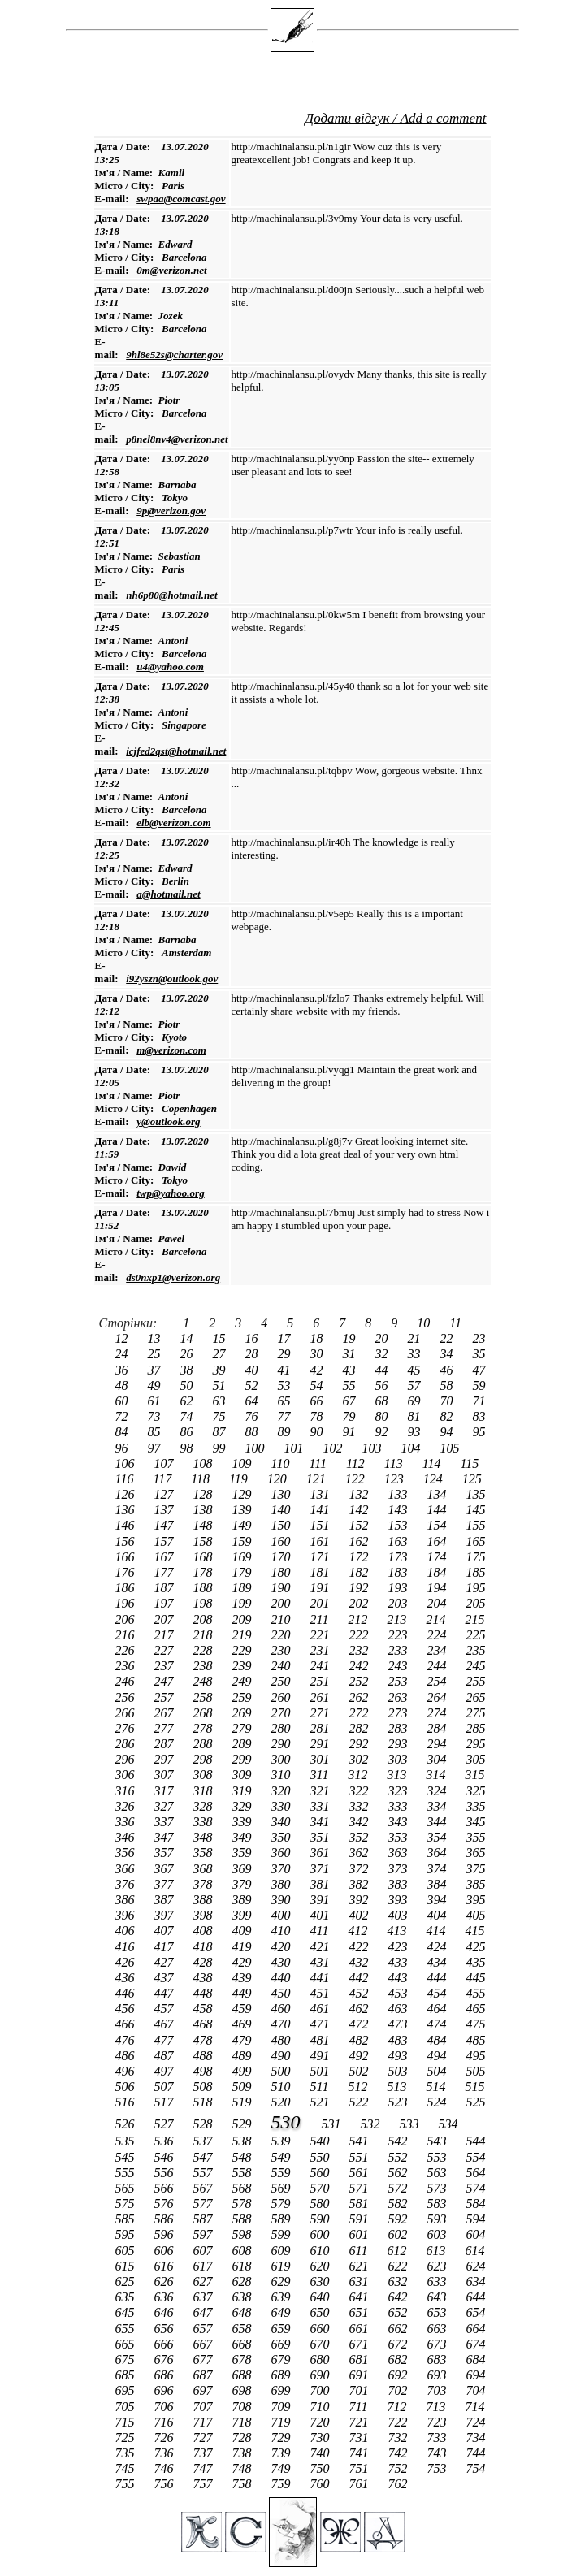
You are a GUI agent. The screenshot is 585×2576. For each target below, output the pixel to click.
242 (360, 1666)
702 (399, 2390)
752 (399, 2468)
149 (243, 1525)
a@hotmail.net (168, 894)
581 (360, 2203)
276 (126, 1728)
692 (399, 2375)
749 (282, 2468)
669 (282, 2344)
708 (243, 2407)
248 (204, 1681)
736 (165, 2453)
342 (360, 1822)
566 (165, 2188)
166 (126, 1557)
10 (425, 1323)
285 (476, 1728)
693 (438, 2375)
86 (188, 1432)
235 (476, 1650)
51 (221, 1385)
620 (321, 2266)
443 (399, 1978)
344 (438, 1822)
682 (399, 2359)
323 (399, 1791)
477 (165, 2040)
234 (438, 1650)
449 (243, 1993)
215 (474, 1619)
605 (126, 2251)
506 (126, 2086)
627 (204, 2281)
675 (126, 2359)
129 (243, 1494)
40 (253, 1370)
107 (165, 1463)
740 (321, 2453)
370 (282, 1869)
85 (156, 1432)
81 (416, 1416)
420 (282, 1947)
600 (321, 2234)
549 (282, 2157)
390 (282, 1900)
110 (282, 1463)
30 (318, 1354)
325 (476, 1791)
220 (282, 1635)
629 (282, 2281)
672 (399, 2344)
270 (282, 1713)
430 (282, 1962)
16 (253, 1338)
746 (165, 2468)
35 (479, 1354)
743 (438, 2453)
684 (476, 2359)
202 (360, 1603)
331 (321, 1806)
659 (282, 2329)
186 (126, 1588)
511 (321, 2086)
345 (476, 1822)
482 (360, 2040)
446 (126, 1993)
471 (321, 2024)
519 (243, 2102)
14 (188, 1338)
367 (165, 1869)
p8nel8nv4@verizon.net (177, 439)
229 (243, 1650)
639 (282, 2297)
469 (243, 2024)
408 (204, 1930)
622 (399, 2266)
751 (360, 2468)
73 (156, 1416)
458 (204, 2008)
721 (360, 2422)
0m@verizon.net (171, 270)
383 (399, 1884)
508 (204, 2086)
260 (282, 1697)
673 (438, 2344)
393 (399, 1900)
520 (282, 2102)
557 (204, 2173)
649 (282, 2312)
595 (126, 2234)
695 (126, 2390)
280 (282, 1728)
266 (126, 1713)
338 (204, 1822)
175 (476, 1557)
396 (126, 1915)
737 (204, 2453)
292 (360, 1744)
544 (476, 2141)
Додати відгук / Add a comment (395, 118)
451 (321, 1993)
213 (398, 1619)
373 (399, 1869)
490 (282, 2056)
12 (123, 1338)
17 (286, 1338)
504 (438, 2071)
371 (321, 1869)
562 (399, 2173)
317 (165, 1791)
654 (476, 2312)
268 (204, 1713)
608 (243, 2251)
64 (253, 1401)
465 (476, 2008)
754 (476, 2468)
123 (395, 1479)
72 (123, 1416)
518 (204, 2102)
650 (321, 2312)
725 (126, 2437)
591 (360, 2219)
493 (399, 2056)
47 (479, 1370)
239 (243, 1666)
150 (282, 1525)
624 (476, 2266)
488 (204, 2056)
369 (243, 1869)
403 (399, 1915)
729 (282, 2437)
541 (360, 2141)
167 (165, 1557)
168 (204, 1557)
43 (351, 1370)
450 (282, 1993)
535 (126, 2141)
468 (204, 2024)
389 (243, 1900)
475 (476, 2024)
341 (321, 1822)
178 (204, 1572)
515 (474, 2086)
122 (356, 1479)
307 (165, 1775)
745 (126, 2468)
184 (438, 1572)
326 (126, 1806)
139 (243, 1510)
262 (360, 1697)
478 (204, 2040)
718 (243, 2422)
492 (360, 2056)
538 (243, 2141)
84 (123, 1432)
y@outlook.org (168, 1121)
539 (282, 2141)
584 (476, 2203)
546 (165, 2157)
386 (126, 1900)
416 (126, 1947)
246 (126, 1681)
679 (282, 2359)
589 (282, 2219)
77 (286, 1416)
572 (399, 2188)
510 (282, 2086)
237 (165, 1666)
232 (360, 1650)
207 (165, 1619)
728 (243, 2437)
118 (202, 1479)
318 (204, 1791)
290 (282, 1744)
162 (360, 1541)
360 (282, 1852)
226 (126, 1650)
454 (438, 1993)
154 (438, 1525)
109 (243, 1463)
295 (476, 1744)
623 (438, 2266)
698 (243, 2390)
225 (476, 1635)
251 (321, 1681)
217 (165, 1635)
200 (282, 1603)
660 (321, 2329)
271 (321, 1713)
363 (399, 1852)
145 (476, 1510)
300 (282, 1759)
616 (165, 2266)
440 (282, 1978)
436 (126, 1978)
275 (476, 1713)
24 (123, 1354)
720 (321, 2422)
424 (438, 1947)
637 (204, 2297)
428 (204, 1962)
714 (474, 2407)
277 (165, 1728)
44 (383, 1370)
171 (321, 1557)
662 (399, 2329)
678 (243, 2359)
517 (165, 2102)
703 (438, 2390)
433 (399, 1962)
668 (243, 2344)
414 (437, 1930)
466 (126, 2024)
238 (204, 1666)
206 (126, 1619)
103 (373, 1448)
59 (479, 1385)
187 (165, 1588)
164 (438, 1541)
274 (438, 1713)
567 (204, 2188)
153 (399, 1525)
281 (321, 1728)
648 (243, 2312)
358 (204, 1852)
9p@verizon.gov (171, 510)
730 (321, 2437)
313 (398, 1775)
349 (243, 1837)
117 (164, 1479)
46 (448, 1370)
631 (360, 2281)
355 (476, 1837)
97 (156, 1448)
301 (321, 1759)
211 (321, 1619)
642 (399, 2297)
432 (360, 1962)
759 (282, 2484)
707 (204, 2407)
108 (204, 1463)
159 (243, 1541)
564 (476, 2173)
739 (282, 2453)
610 (321, 2251)
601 (360, 2234)
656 (165, 2329)
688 (243, 2375)
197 (165, 1603)
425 (476, 1947)
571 (360, 2188)
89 (286, 1432)
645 (126, 2312)
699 (282, 2390)
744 (476, 2453)
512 (359, 2086)
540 (321, 2141)
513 (398, 2086)
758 (243, 2484)
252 (360, 1681)
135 (476, 1494)
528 (204, 2124)
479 (243, 2040)
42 (318, 1370)
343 (399, 1822)
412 (359, 1930)
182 (360, 1572)
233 (399, 1650)
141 (321, 1510)
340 (282, 1822)
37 (156, 1370)
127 (165, 1494)
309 (243, 1775)
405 (476, 1915)
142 (360, 1510)
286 (126, 1744)
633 (438, 2281)
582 (399, 2203)
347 (165, 1837)
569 (282, 2188)
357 (165, 1852)
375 (476, 1869)
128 (204, 1494)
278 (204, 1728)
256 (126, 1697)
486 (126, 2056)
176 (126, 1572)
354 (438, 1837)
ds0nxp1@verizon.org (173, 1277)
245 (476, 1666)
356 (126, 1852)
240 (282, 1666)
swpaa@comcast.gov (180, 199)
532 (372, 2124)
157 (165, 1541)
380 (282, 1884)
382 (360, 1884)
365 (476, 1852)
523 (399, 2102)
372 (360, 1869)
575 (126, 2203)
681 (360, 2359)
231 (321, 1650)
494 (438, 2056)
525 (476, 2102)
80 (383, 1416)
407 (165, 1930)
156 (126, 1541)
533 (411, 2124)
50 (188, 1385)
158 (204, 1541)
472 (360, 2024)
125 (472, 1479)
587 (204, 2219)
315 (474, 1775)
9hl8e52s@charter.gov (174, 355)
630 (321, 2281)
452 (360, 1993)
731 (360, 2437)
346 (126, 1837)
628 (243, 2281)
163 (399, 1541)
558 (243, 2173)
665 (126, 2344)
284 (438, 1728)
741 (360, 2453)
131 (321, 1494)
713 (437, 2407)
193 (399, 1588)
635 (126, 2297)
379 (243, 1884)
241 (321, 1666)
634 (476, 2281)
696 (165, 2390)
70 (448, 1401)
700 (321, 2390)
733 (438, 2437)
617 (204, 2266)
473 (399, 2024)
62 (188, 1401)
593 (438, 2219)
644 (476, 2297)
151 (321, 1525)
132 (360, 1494)
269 (243, 1713)
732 (399, 2437)
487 (165, 2056)
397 (165, 1915)
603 (438, 2234)
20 (383, 1338)
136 (126, 1510)
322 (360, 1791)
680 (321, 2359)
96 (123, 1448)
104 (412, 1448)
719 (282, 2422)
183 (399, 1572)
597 (204, 2234)
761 (360, 2484)
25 (156, 1354)
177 (165, 1572)
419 (243, 1947)
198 (204, 1603)
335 (476, 1806)
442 (360, 1978)
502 (360, 2071)
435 (476, 1962)
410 (282, 1930)
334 (438, 1806)
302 (360, 1759)
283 (399, 1728)
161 (321, 1541)
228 (204, 1650)
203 (399, 1603)
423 (399, 1947)
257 (165, 1697)
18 (318, 1338)
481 (321, 2040)
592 (399, 2219)
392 (360, 1900)
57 (416, 1385)
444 (438, 1978)
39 (221, 1370)
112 (357, 1463)
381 (321, 1884)
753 (438, 2468)
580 (321, 2203)
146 (126, 1525)
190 (282, 1588)
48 (123, 1385)
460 (282, 2008)
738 (243, 2453)
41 (286, 1370)
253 (399, 1681)
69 (416, 1401)
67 (351, 1401)
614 (474, 2251)
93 (416, 1432)
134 (438, 1494)
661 (360, 2329)
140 (282, 1510)
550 (321, 2157)
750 (321, 2468)
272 (360, 1713)
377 (165, 1884)
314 (437, 1775)
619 (282, 2266)
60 (123, 1401)
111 (319, 1463)
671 (360, 2344)
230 (282, 1650)
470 (282, 2024)
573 (438, 2188)
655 (126, 2329)
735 (126, 2453)
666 (165, 2344)
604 (476, 2234)
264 (438, 1697)
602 (399, 2234)
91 (351, 1432)
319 (243, 1791)
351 (321, 1837)
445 (476, 1978)
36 (123, 1370)
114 (433, 1463)
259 (243, 1697)
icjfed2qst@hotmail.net (176, 751)
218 (204, 1635)
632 (399, 2281)
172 (360, 1557)
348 (204, 1837)
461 (321, 2008)
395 (476, 1900)
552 (399, 2157)
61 (156, 1401)
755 (126, 2484)
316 (126, 1791)
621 (360, 2266)
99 (221, 1448)
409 (243, 1930)
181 (321, 1572)
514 (437, 2086)
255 (476, 1681)
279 (243, 1728)
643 (438, 2297)
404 (438, 1915)
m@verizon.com (171, 1050)
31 (351, 1354)
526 (126, 2124)
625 (126, 2281)
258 (204, 1697)
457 (165, 2008)
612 (398, 2251)
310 (282, 1775)
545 (126, 2157)
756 (165, 2484)
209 (243, 1619)
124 (434, 1479)
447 (165, 1993)
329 (243, 1806)
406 (126, 1930)
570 (321, 2188)
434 (438, 1962)
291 (321, 1744)
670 (321, 2344)
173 (399, 1557)
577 (204, 2203)
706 (165, 2407)
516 (126, 2102)
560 (321, 2173)
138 (204, 1510)
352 (360, 1837)
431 (321, 1962)
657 (204, 2329)
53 (286, 1385)
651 (360, 2312)
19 (351, 1338)
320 (282, 1791)
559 (282, 2173)
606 (165, 2251)
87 (221, 1432)
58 (448, 1385)
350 (282, 1837)
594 (476, 2219)
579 (282, 2203)
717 (204, 2422)
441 (321, 1978)
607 (204, 2251)
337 (165, 1822)
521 (321, 2102)
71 (479, 1401)
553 (438, 2157)
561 (360, 2173)
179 (243, 1572)
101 (295, 1448)
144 (438, 1510)
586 (165, 2219)
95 (479, 1432)
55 (351, 1385)
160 (282, 1541)
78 (318, 1416)
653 (438, 2312)
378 (204, 1884)
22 (448, 1338)
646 (165, 2312)
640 (321, 2297)
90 (318, 1432)
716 (165, 2422)
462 (360, 2008)
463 (399, 2008)
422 (360, 1947)
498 (204, 2071)
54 (318, 1385)
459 (243, 2008)
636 (165, 2297)
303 (399, 1759)
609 (282, 2251)
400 (282, 1915)
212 (359, 1619)
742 (399, 2453)
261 (321, 1697)
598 (243, 2234)
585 (126, 2219)
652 (399, 2312)
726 (165, 2437)
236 (126, 1666)
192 (360, 1588)
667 (204, 2344)
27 (221, 1354)
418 (204, 1947)
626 (165, 2281)
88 (253, 1432)
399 (243, 1915)
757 (204, 2484)
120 (278, 1479)
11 (455, 1323)
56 (383, 1385)
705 (126, 2407)
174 (438, 1557)
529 (243, 2124)
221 (321, 1635)
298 (204, 1759)
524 (438, 2102)
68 (383, 1401)
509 (243, 2086)
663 (438, 2329)
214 (437, 1619)
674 (476, 2344)
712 (398, 2407)
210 (282, 1619)
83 (479, 1416)
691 (360, 2375)
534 (448, 2124)
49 (156, 1385)
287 (165, 1744)
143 (399, 1510)
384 (438, 1884)
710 (321, 2407)
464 (438, 2008)
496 (126, 2071)
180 (282, 1572)
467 (165, 2024)
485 (476, 2040)
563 (438, 2173)
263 (399, 1697)
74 (188, 1416)
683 (438, 2359)
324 (438, 1791)
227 (165, 1650)
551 (360, 2157)
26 (188, 1354)
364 (438, 1852)
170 (282, 1557)
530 (288, 2121)
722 (399, 2422)
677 (204, 2359)
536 (165, 2141)
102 (334, 1448)
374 (438, 1869)
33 (416, 1354)
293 (399, 1744)
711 (360, 2407)
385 (476, 1884)
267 (165, 1713)
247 (165, 1681)
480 (282, 2040)
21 (416, 1338)
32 (383, 1354)
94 (448, 1432)
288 (204, 1744)
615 (126, 2266)
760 (321, 2484)
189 (243, 1588)
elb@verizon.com (173, 822)
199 (243, 1603)
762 (399, 2484)
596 (165, 2234)
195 (476, 1588)
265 (476, 1697)
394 (438, 1900)
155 (476, 1525)
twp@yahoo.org (170, 1193)
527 (165, 2124)
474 (438, 2024)
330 (282, 1806)
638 (243, 2297)
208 (204, 1619)
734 (476, 2437)
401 (321, 1915)
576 (165, 2203)
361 (321, 1852)
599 (282, 2234)
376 (126, 1884)
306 (126, 1775)
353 (399, 1837)
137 (165, 1510)
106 (126, 1463)
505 (476, 2071)
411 (321, 1930)
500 (282, 2071)
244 (438, 1666)
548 (243, 2157)
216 (126, 1635)
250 (282, 1681)
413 (398, 1930)
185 (476, 1572)
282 (360, 1728)
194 (438, 1588)
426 (126, 1962)
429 (243, 1962)
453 (399, 1993)
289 (243, 1744)
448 (204, 1993)
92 (383, 1432)
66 (318, 1401)
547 (204, 2157)
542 (399, 2141)
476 (126, 2040)
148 (204, 1525)
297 (165, 1759)
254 (438, 1681)
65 (286, 1401)
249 (243, 1681)
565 (126, 2188)
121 (317, 1479)
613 (437, 2251)
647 (204, 2312)
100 (256, 1448)
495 (476, 2056)
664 (476, 2329)
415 (474, 1930)
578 (243, 2203)
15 (221, 1338)
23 (479, 1338)
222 (360, 1635)
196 (126, 1603)
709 (282, 2407)
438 (204, 1978)
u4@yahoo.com (170, 666)
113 (395, 1463)
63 (221, 1401)
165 (476, 1541)
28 (253, 1354)
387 (165, 1900)
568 (243, 2188)
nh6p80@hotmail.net (171, 595)
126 (126, 1494)
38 (188, 1370)
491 (321, 2056)
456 (126, 2008)
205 (476, 1603)
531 (333, 2124)
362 (360, 1852)
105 (450, 1448)
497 (165, 2071)
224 (438, 1635)
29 (286, 1354)
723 (438, 2422)
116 (126, 1479)
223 (399, 1635)
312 (359, 1775)
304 (438, 1759)
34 (448, 1354)
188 (204, 1588)
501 (321, 2071)
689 (282, 2375)
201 (321, 1603)
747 (204, 2468)
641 (360, 2297)
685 (126, 2375)
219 (243, 1635)
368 (204, 1869)
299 (243, 1759)
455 (476, 1993)
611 (360, 2251)
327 (165, 1806)
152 (360, 1525)
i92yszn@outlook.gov (172, 978)
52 (253, 1385)
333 (399, 1806)
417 (165, 1947)
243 (399, 1666)
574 (476, 2188)
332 (360, 1806)
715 (126, 2422)
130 (282, 1494)
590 (321, 2219)
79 (351, 1416)
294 (438, 1744)
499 (243, 2071)
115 (469, 1463)
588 (243, 2219)
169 (243, 1557)
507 (165, 2086)
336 (126, 1822)
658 (243, 2329)
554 (476, 2157)
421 (321, 1947)
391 (321, 1900)
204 (438, 1603)
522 (360, 2102)
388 (204, 1900)
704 (476, 2390)
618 (243, 2266)
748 (243, 2468)
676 (165, 2359)
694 (476, 2375)
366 (126, 1869)
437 (165, 1978)
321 (321, 1791)
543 (438, 2141)
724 (476, 2422)
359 (243, 1852)
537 (204, 2141)
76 (253, 1416)
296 (126, 1759)
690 (321, 2375)
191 (321, 1588)
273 (399, 1713)
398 (204, 1915)
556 (165, 2173)
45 (416, 1370)
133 (399, 1494)
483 (399, 2040)
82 (448, 1416)
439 (243, 1978)
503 (399, 2071)
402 (360, 1915)
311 (321, 1775)
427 (165, 1962)
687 (204, 2375)
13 (156, 1338)
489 (243, 2056)
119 (240, 1479)
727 (204, 2437)
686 (165, 2375)
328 (204, 1806)
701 (360, 2390)
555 (126, 2173)
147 (165, 1525)
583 (438, 2203)
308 (204, 1775)
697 (204, 2390)
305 (476, 1759)
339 (243, 1822)
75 (221, 1416)
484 (438, 2040)
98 (188, 1448)
